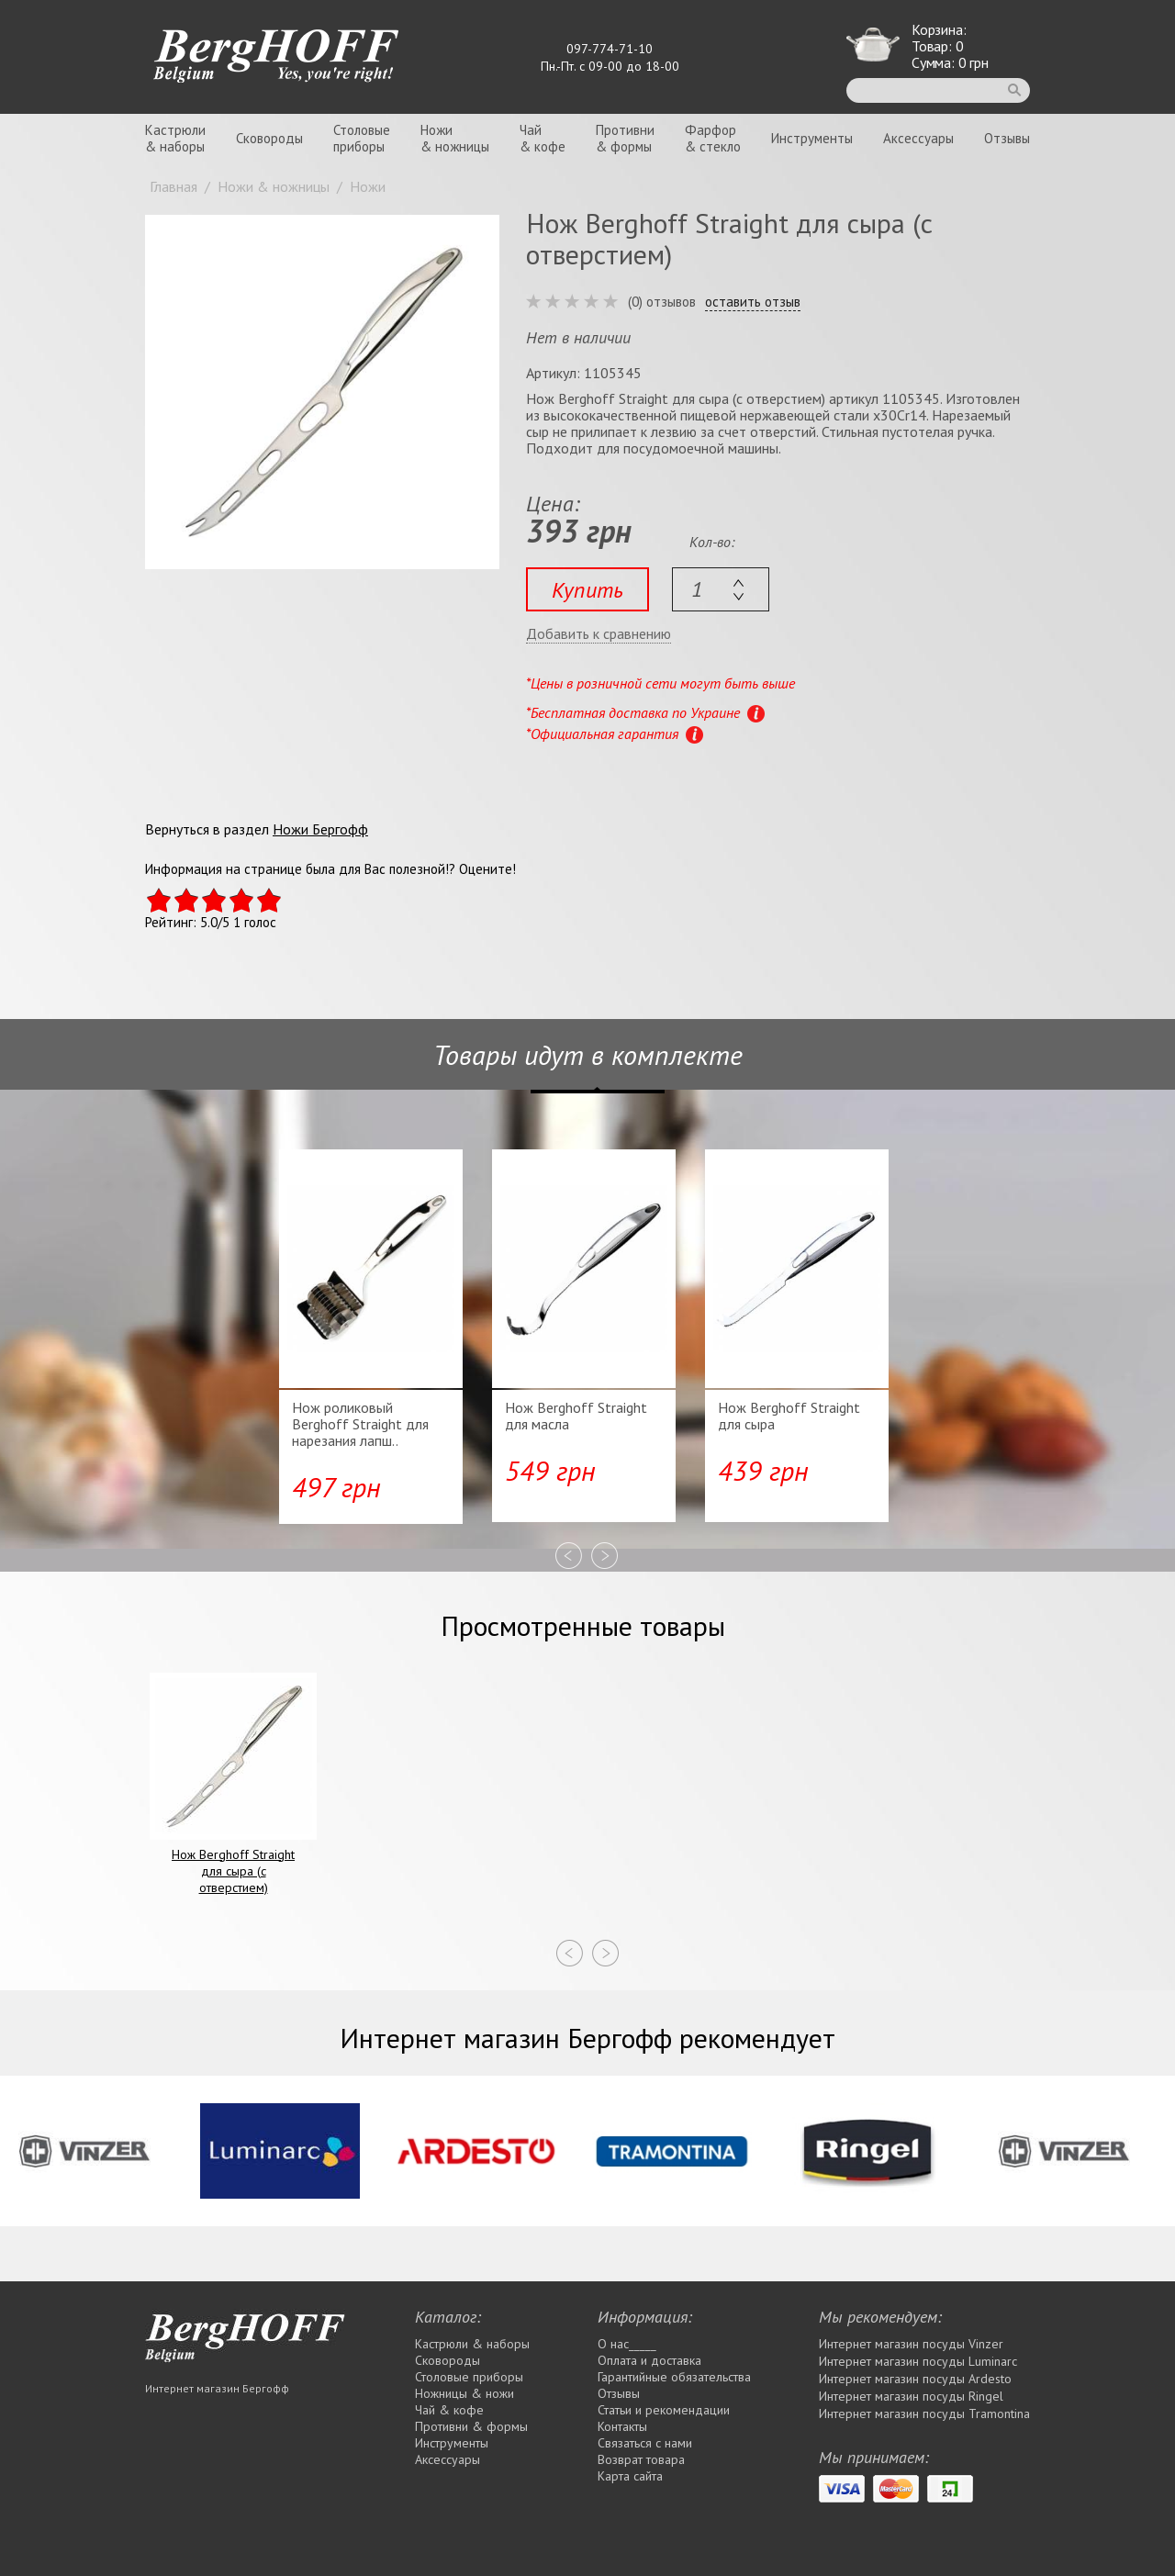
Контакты (622, 2426)
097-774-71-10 (609, 48)
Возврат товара (641, 2459)
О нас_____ (627, 2343)
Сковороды (269, 138)
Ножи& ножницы (454, 138)
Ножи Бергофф (320, 829)
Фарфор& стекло (713, 138)
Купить (587, 590)
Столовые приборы (469, 2377)
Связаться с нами (645, 2443)
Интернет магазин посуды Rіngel (911, 2396)
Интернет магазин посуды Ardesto (915, 2378)
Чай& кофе (542, 138)
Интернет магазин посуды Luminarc (918, 2361)
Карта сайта (630, 2476)
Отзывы (1007, 138)
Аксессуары (918, 138)
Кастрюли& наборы (175, 138)
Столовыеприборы (361, 138)
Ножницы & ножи (464, 2393)
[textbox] (720, 589)
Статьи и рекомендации (664, 2410)
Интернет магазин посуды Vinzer (911, 2343)
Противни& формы (625, 138)
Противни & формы (471, 2426)
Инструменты (812, 138)
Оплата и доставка (649, 2360)
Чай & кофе (449, 2410)
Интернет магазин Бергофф (217, 2388)
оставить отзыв (752, 302)
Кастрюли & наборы (472, 2343)
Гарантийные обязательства (674, 2377)
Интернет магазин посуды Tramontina (924, 2413)
